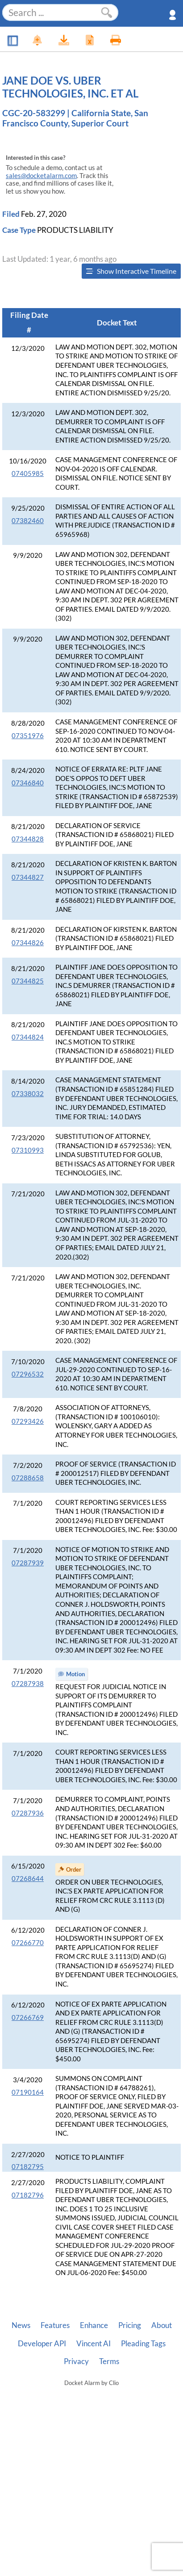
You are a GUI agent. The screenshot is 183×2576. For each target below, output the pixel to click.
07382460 (28, 520)
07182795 (28, 2166)
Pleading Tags (143, 2343)
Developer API (42, 2343)
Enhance (94, 2325)
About (161, 2325)
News (21, 2325)
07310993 (28, 1150)
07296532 (28, 1374)
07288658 (28, 1478)
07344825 (28, 981)
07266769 (28, 2017)
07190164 (28, 2092)
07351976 (28, 735)
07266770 (28, 1942)
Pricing (129, 2325)
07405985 (28, 473)
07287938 (28, 1683)
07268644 (28, 1878)
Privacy (76, 2361)
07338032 (28, 1093)
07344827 (28, 877)
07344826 (28, 943)
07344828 (28, 839)
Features (55, 2325)
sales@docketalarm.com (41, 175)
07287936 (28, 1813)
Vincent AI (93, 2343)
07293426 (28, 1421)
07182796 (28, 2195)
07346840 (28, 783)
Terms (109, 2361)
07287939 (28, 1563)
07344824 (28, 1037)
